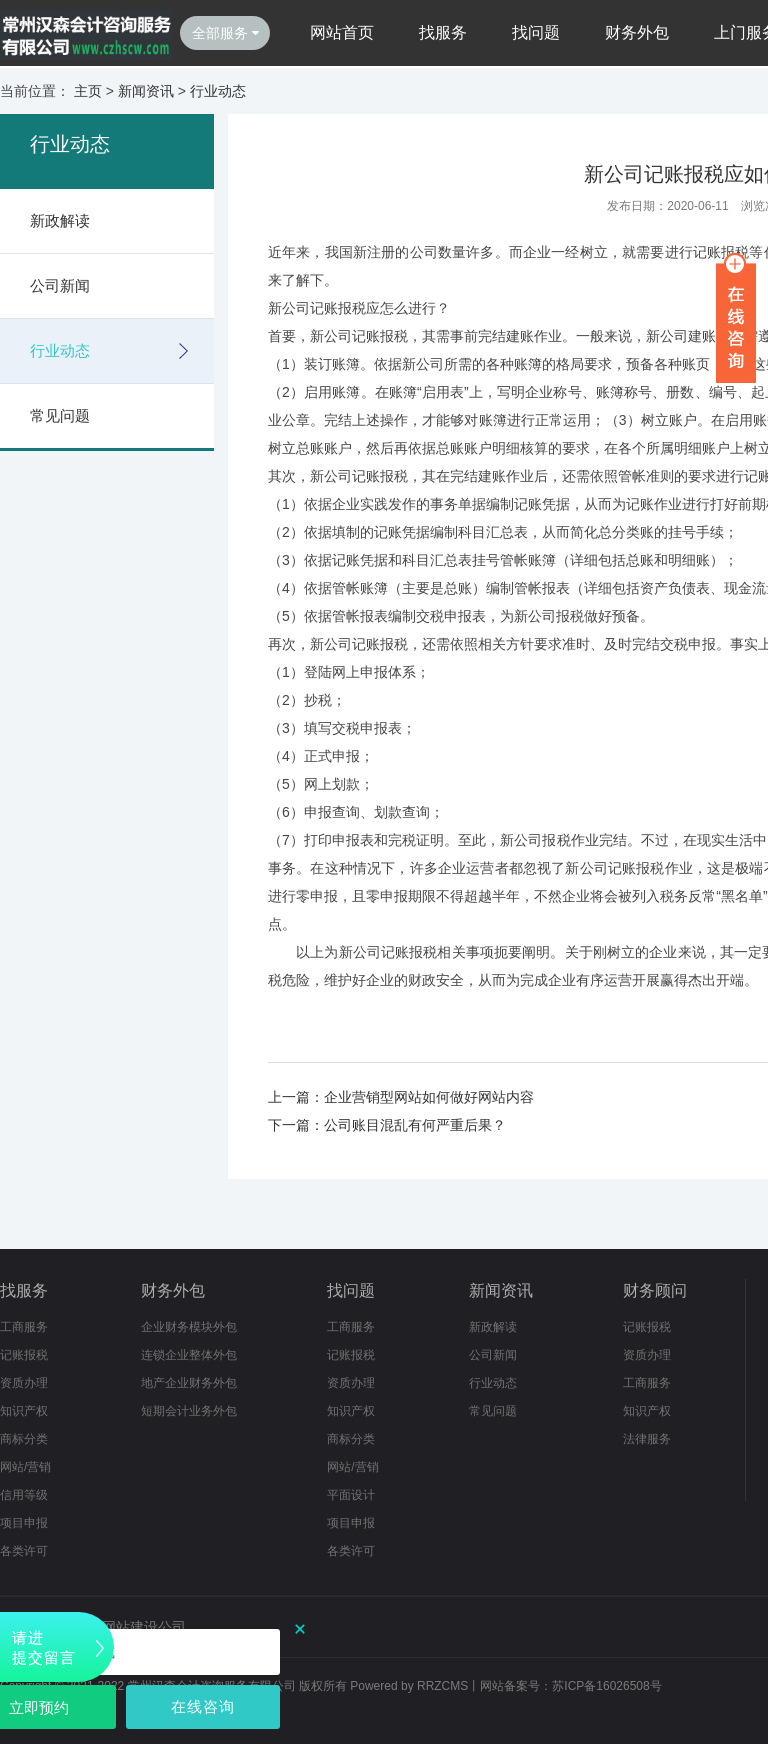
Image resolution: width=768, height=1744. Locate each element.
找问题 (536, 32)
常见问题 (60, 415)
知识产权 (24, 1411)
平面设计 (351, 1495)
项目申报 (24, 1523)
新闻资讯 (146, 91)
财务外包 (637, 32)
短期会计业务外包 (189, 1411)
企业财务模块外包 (189, 1327)
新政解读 (60, 220)
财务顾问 (655, 1290)
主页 (88, 91)
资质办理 (24, 1383)
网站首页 (342, 32)
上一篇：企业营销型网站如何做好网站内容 (401, 1097)
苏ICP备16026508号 (606, 1686)
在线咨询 (203, 1706)
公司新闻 (60, 285)
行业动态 (218, 91)
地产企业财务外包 (189, 1383)
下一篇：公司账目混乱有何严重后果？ (387, 1125)
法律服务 (647, 1439)
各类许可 (24, 1551)
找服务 (443, 32)
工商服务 (24, 1327)
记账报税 (24, 1355)
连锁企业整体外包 (189, 1355)
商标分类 (24, 1439)
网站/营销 (25, 1467)
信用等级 (24, 1495)
